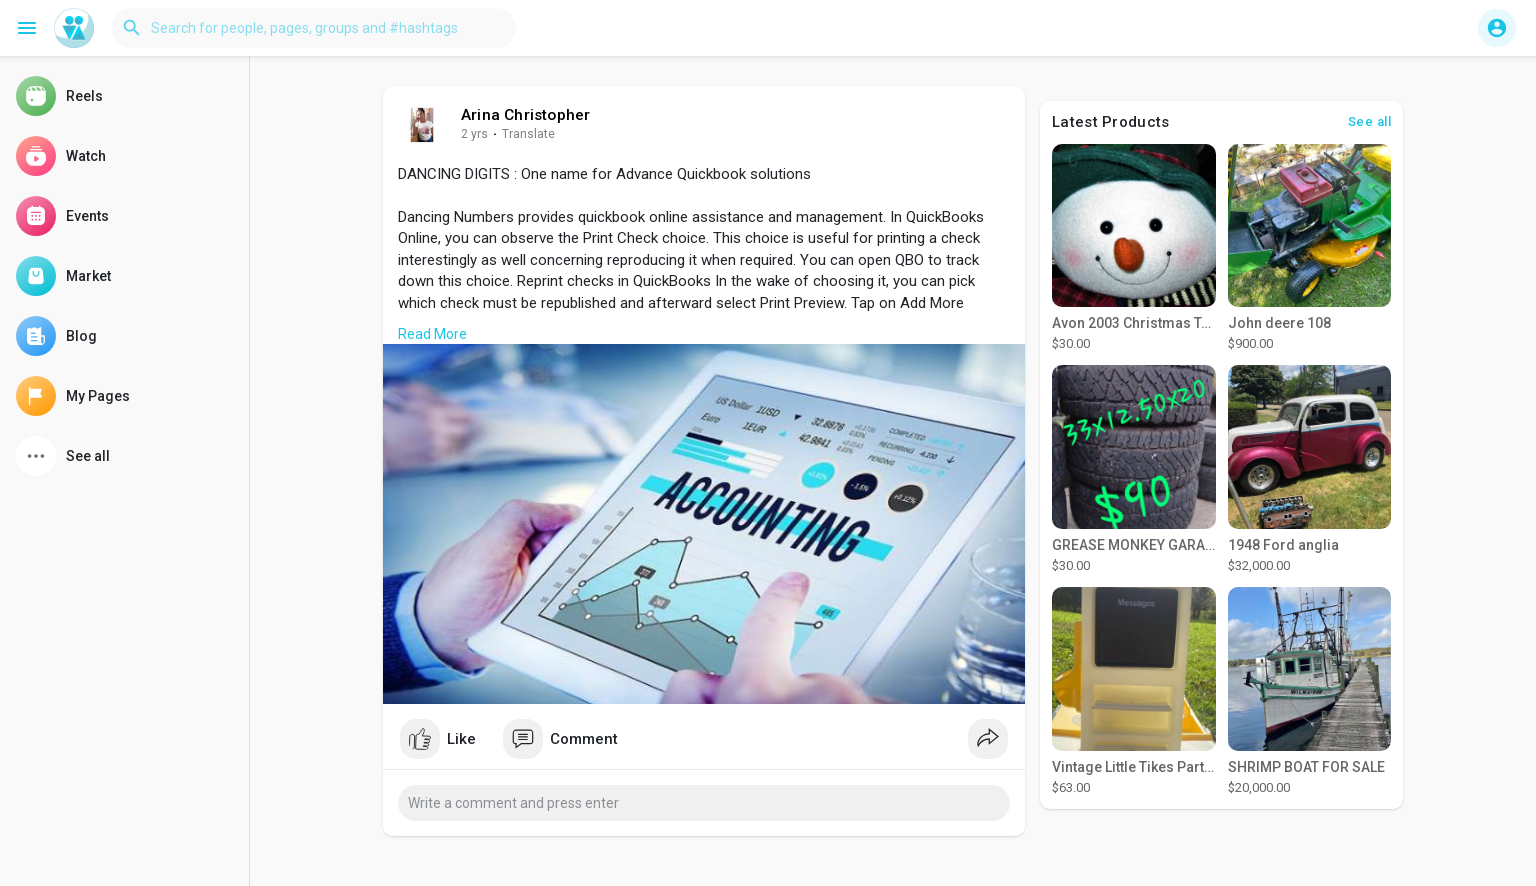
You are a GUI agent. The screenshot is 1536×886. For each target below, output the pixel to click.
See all (1370, 121)
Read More (432, 334)
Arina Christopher (525, 115)
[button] (314, 28)
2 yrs (474, 134)
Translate (528, 134)
